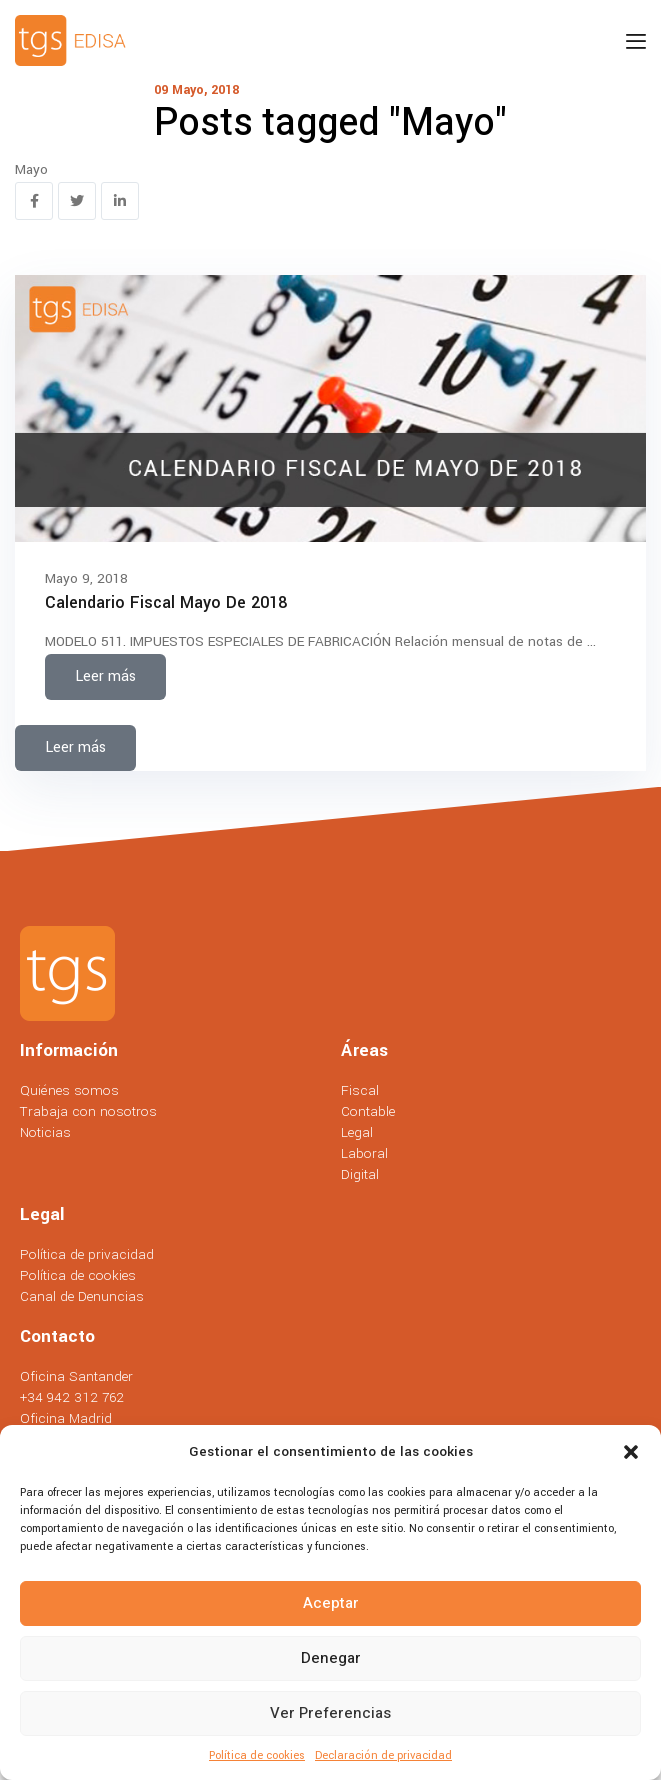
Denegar (331, 1658)
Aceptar (331, 1603)
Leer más (105, 676)
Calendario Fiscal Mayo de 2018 (166, 602)
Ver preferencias (330, 1713)
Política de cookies (257, 1755)
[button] (631, 1452)
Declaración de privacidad (383, 1755)
